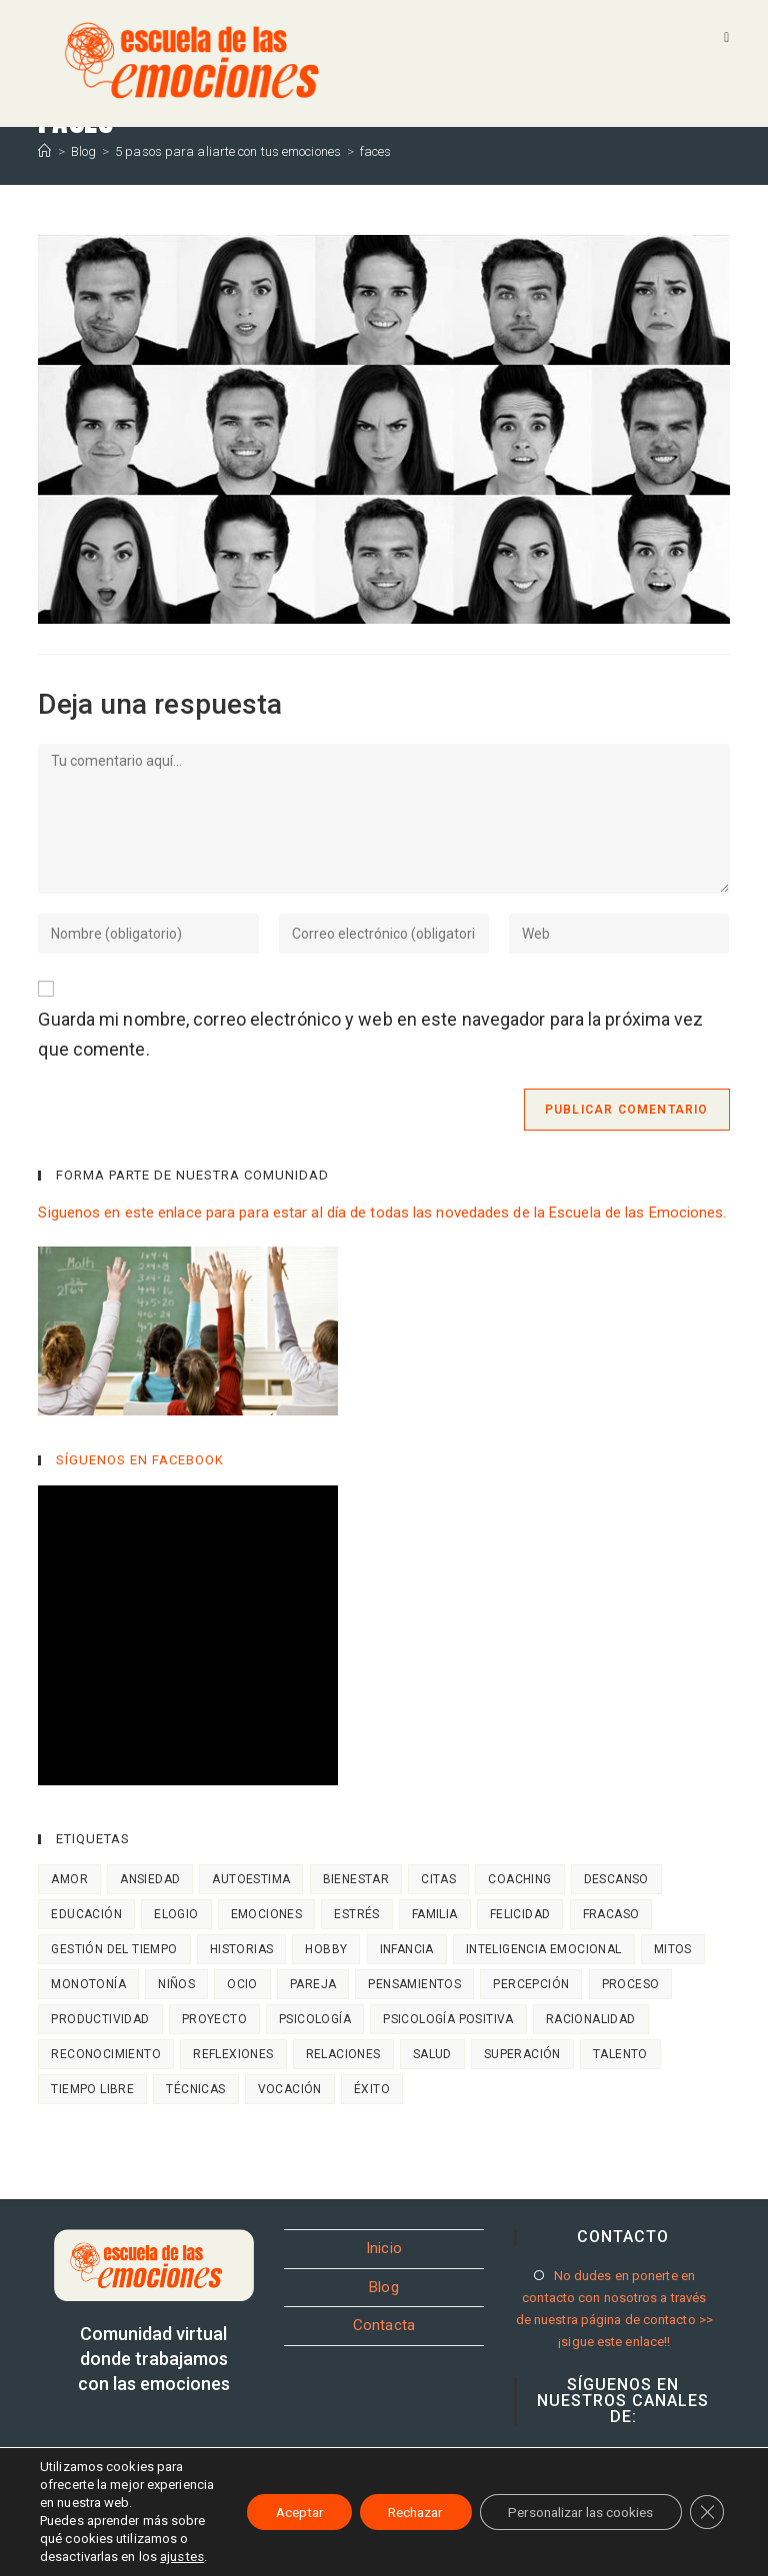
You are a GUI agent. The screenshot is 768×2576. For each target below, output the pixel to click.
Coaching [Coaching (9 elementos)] (519, 1879)
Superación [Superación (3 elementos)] (522, 2054)
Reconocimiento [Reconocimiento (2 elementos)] (106, 2054)
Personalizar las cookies (574, 2485)
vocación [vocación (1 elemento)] (290, 2089)
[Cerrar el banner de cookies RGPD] (706, 2485)
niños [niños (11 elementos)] (176, 1984)
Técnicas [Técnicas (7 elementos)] (195, 2089)
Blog (383, 2287)
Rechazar (399, 2485)
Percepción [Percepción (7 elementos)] (531, 1984)
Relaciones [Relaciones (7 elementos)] (343, 2054)
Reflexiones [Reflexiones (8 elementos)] (233, 2054)
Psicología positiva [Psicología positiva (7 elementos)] (448, 2019)
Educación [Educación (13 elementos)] (86, 1914)
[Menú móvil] (726, 37)
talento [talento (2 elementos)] (620, 2054)
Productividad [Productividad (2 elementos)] (100, 2019)
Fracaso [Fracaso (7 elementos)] (611, 1914)
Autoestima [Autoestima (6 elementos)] (251, 1879)
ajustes (61, 2556)
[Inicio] (44, 151)
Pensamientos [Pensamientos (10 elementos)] (414, 1984)
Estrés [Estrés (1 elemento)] (356, 1914)
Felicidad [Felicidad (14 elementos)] (520, 1914)
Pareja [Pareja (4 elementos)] (313, 1984)
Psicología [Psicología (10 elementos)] (315, 2019)
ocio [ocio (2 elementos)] (242, 1984)
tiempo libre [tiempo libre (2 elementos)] (92, 2089)
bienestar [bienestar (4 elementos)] (356, 1879)
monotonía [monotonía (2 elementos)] (88, 1984)
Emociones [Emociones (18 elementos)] (267, 1914)
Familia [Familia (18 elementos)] (435, 1914)
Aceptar (275, 2485)
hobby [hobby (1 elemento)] (326, 1949)
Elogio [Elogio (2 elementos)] (176, 1914)
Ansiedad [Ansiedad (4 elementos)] (150, 1879)
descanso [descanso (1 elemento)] (616, 1879)
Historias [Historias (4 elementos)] (242, 1949)
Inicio (384, 2248)
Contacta (384, 2325)
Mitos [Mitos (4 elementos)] (673, 1949)
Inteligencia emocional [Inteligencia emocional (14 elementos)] (544, 1949)
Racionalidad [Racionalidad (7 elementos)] (591, 2019)
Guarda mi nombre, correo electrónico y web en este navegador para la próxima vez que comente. (370, 1035)
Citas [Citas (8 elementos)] (438, 1879)
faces (376, 151)
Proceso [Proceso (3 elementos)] (631, 1984)
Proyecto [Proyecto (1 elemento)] (214, 2019)
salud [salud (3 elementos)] (432, 2054)
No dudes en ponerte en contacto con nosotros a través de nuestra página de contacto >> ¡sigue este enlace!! (614, 2308)
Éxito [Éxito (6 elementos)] (372, 2089)
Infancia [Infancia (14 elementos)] (407, 1949)
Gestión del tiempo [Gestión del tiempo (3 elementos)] (114, 1949)
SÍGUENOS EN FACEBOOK (140, 1459)
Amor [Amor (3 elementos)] (69, 1879)
